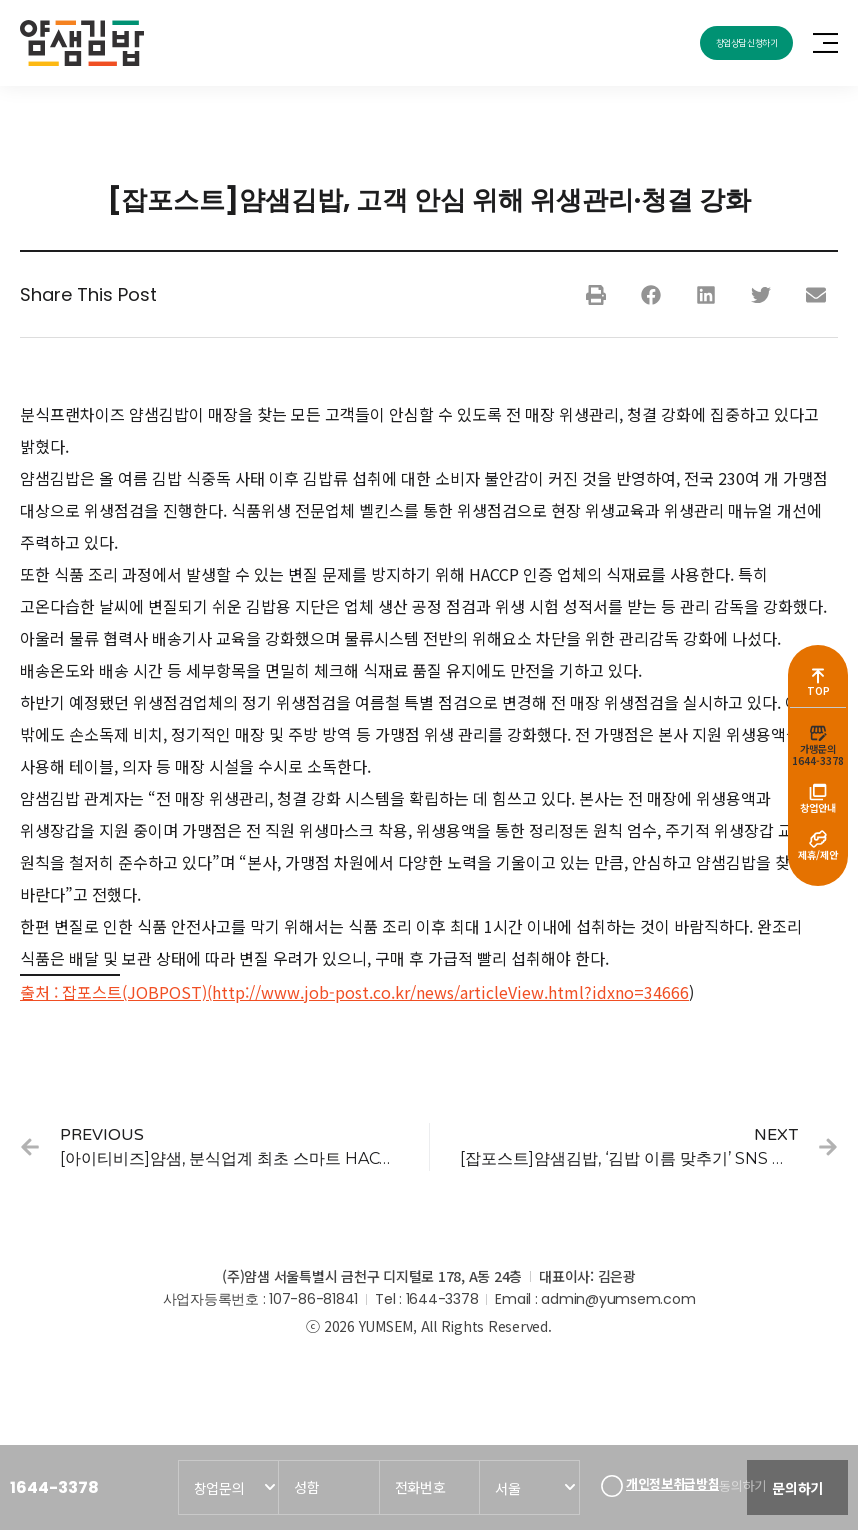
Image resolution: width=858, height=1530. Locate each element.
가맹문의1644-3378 (818, 754)
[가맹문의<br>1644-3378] (818, 731)
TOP (818, 686)
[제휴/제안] (818, 845)
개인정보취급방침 (668, 1479)
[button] (595, 299)
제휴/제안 (818, 862)
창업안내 (818, 811)
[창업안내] (818, 794)
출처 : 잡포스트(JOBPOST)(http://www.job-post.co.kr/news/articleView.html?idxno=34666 (354, 997)
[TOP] (818, 669)
